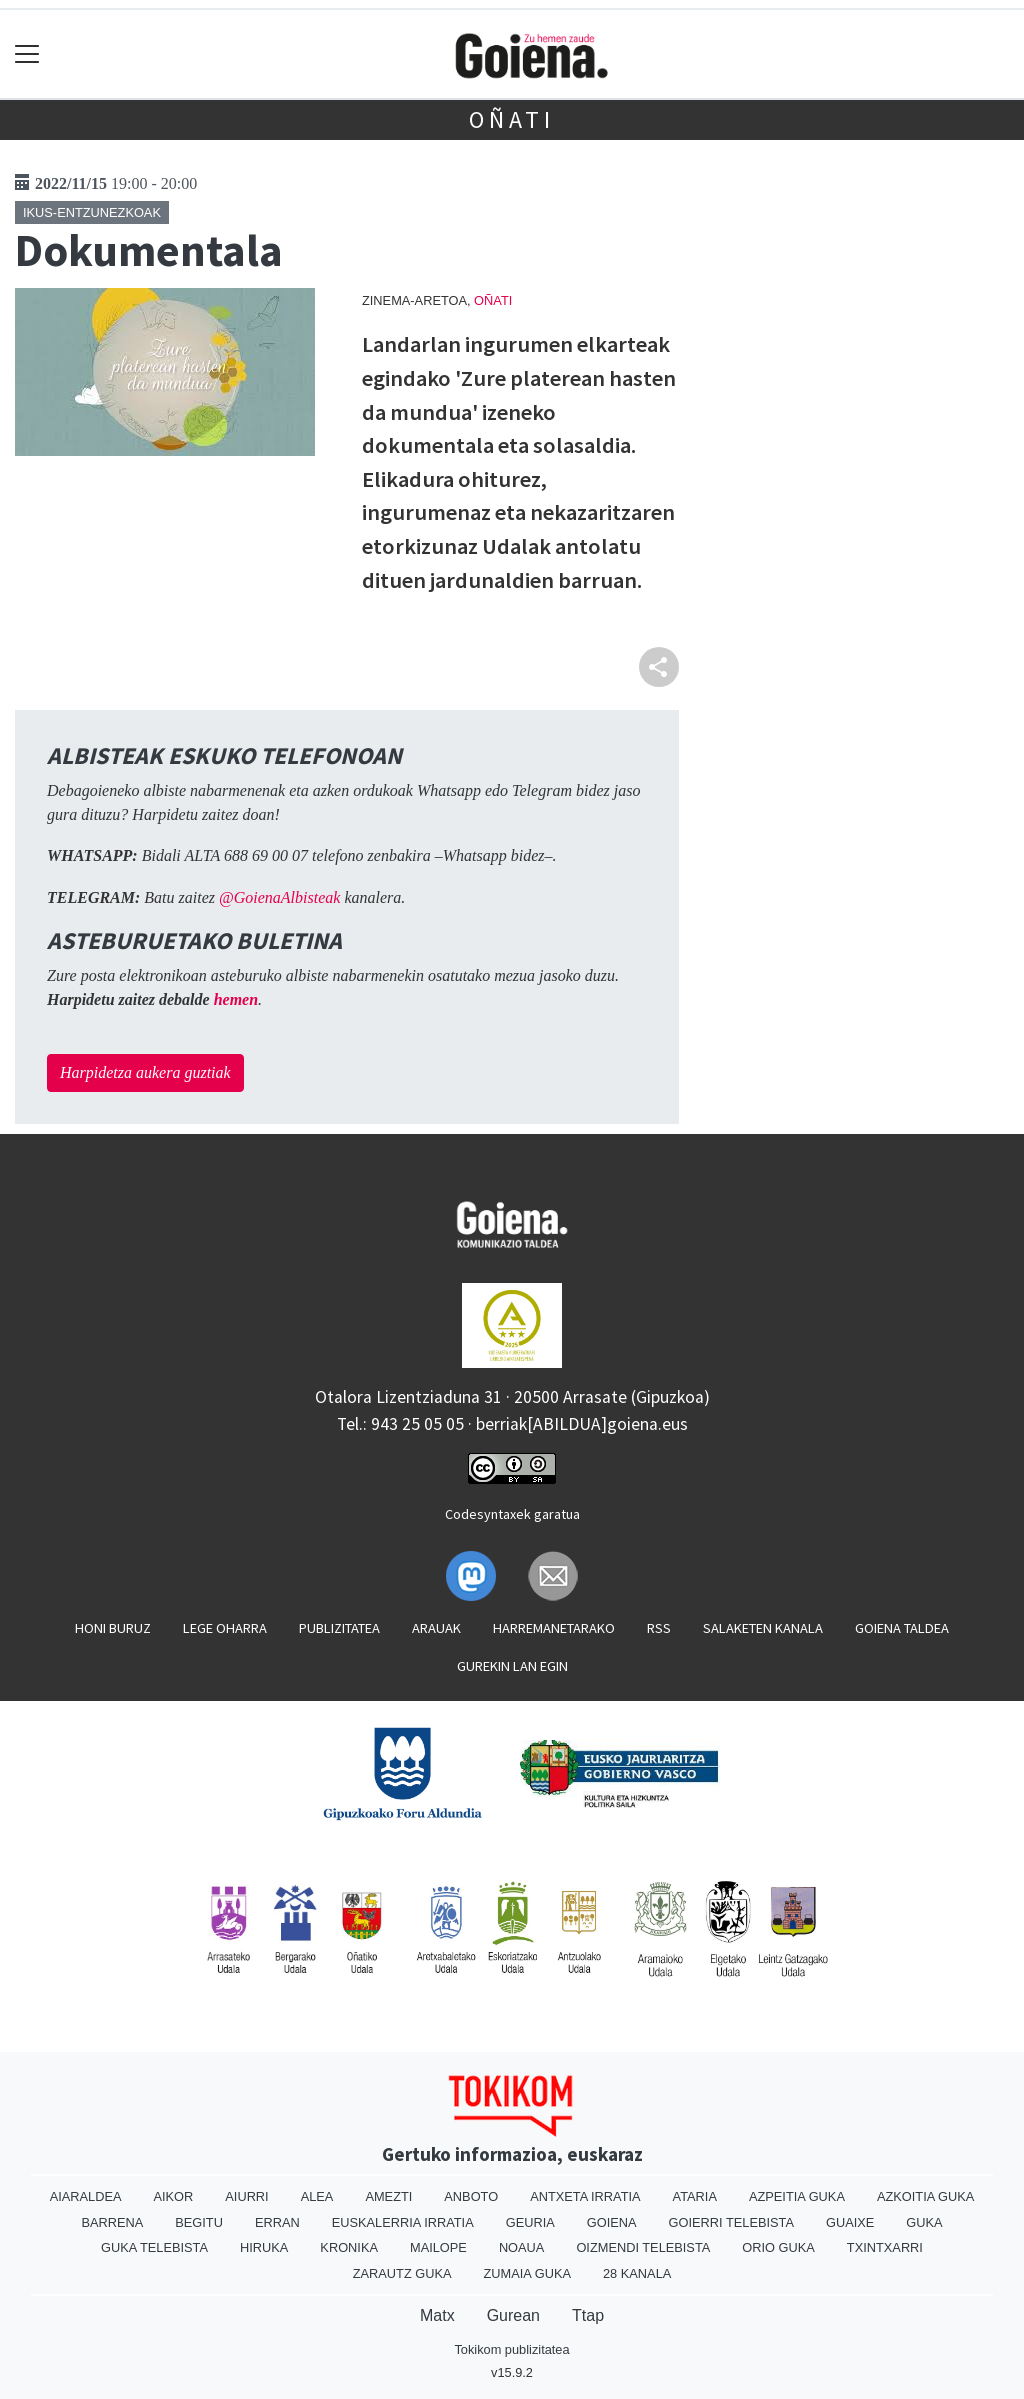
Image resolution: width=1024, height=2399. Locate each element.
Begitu (199, 2222)
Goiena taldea (902, 1628)
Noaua (522, 2247)
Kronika (349, 2247)
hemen (236, 999)
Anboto (471, 2196)
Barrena (112, 2222)
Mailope (438, 2247)
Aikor (173, 2196)
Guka (924, 2222)
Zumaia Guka (527, 2273)
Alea (317, 2196)
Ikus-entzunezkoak (92, 212)
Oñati (512, 119)
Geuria (530, 2222)
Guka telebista (154, 2247)
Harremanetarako (554, 1628)
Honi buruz (113, 1628)
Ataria (695, 2196)
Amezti (388, 2196)
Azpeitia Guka (797, 2196)
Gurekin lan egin (512, 1666)
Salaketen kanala (763, 1628)
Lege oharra (225, 1628)
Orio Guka (778, 2247)
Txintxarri (885, 2247)
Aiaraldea (86, 2196)
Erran (277, 2222)
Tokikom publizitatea (511, 2349)
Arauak (436, 1628)
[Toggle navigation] (27, 54)
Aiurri (246, 2196)
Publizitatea (339, 1628)
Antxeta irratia (585, 2196)
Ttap (588, 2315)
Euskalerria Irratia (403, 2222)
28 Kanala (637, 2273)
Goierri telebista (731, 2222)
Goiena (612, 2222)
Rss (659, 1628)
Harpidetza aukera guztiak (145, 1072)
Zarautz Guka (402, 2273)
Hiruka (264, 2247)
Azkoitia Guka (925, 2196)
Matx (437, 2315)
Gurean (513, 2315)
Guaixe (850, 2222)
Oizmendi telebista (643, 2247)
